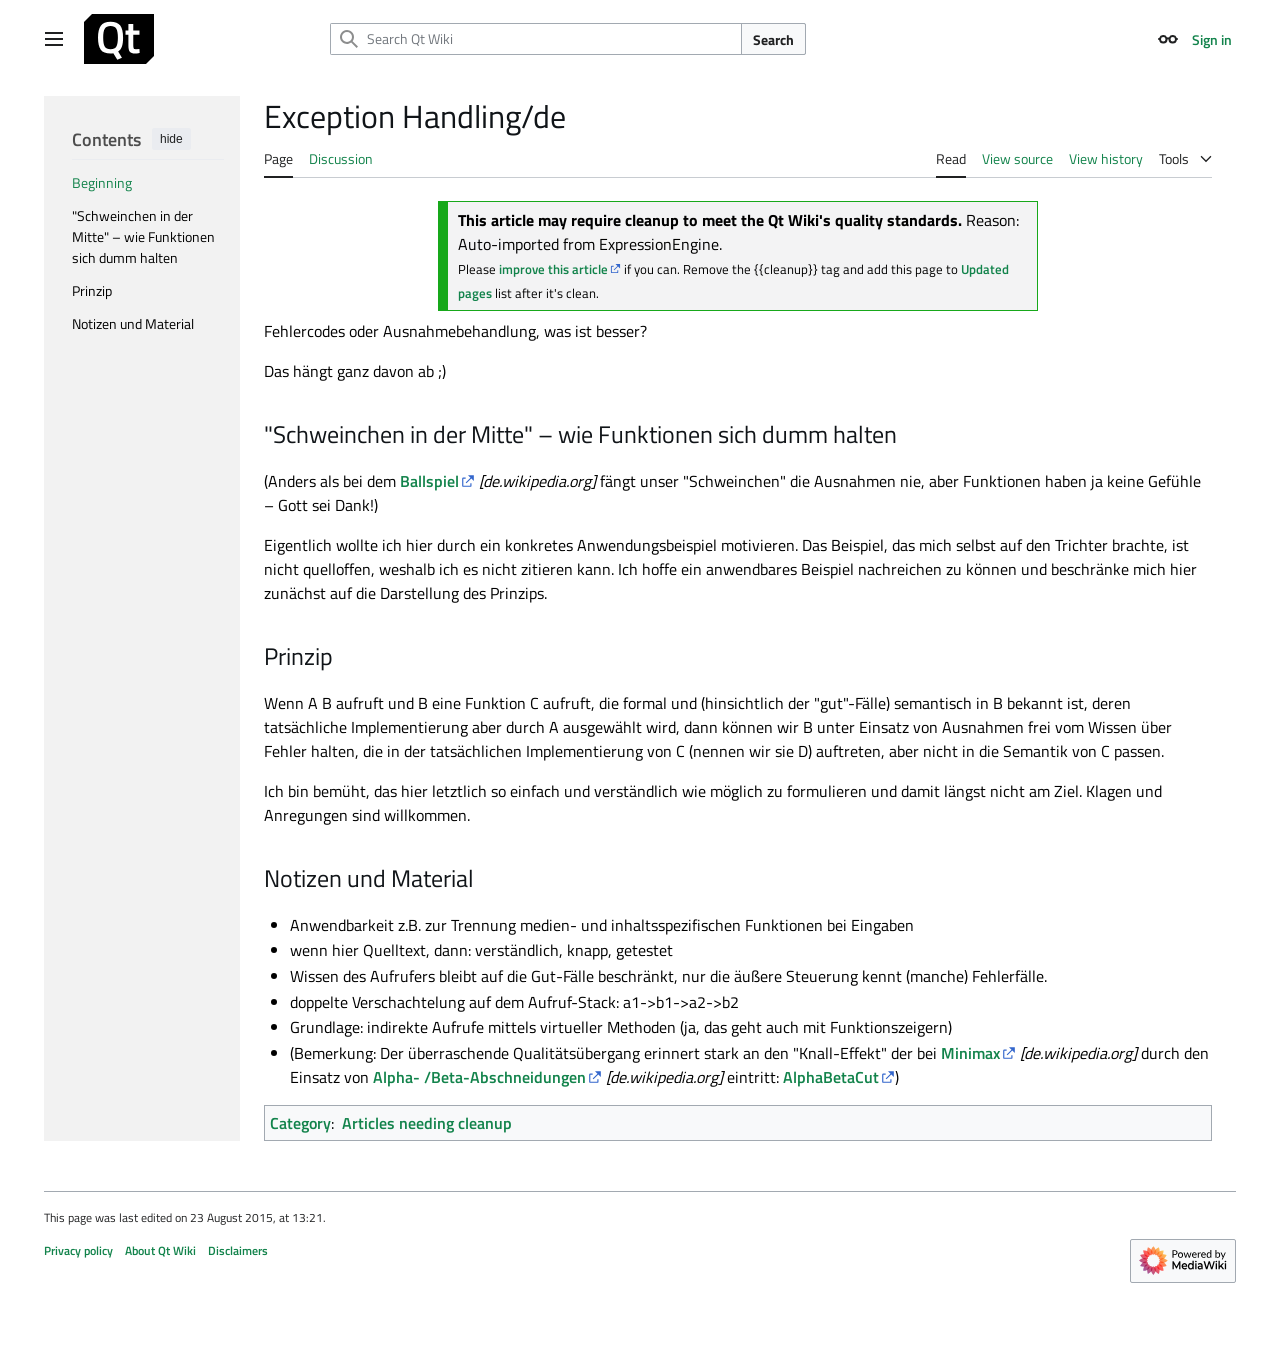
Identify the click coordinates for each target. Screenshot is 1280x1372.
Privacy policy (78, 1250)
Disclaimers (238, 1250)
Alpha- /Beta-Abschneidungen (479, 1077)
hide (171, 139)
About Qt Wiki (160, 1250)
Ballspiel (429, 481)
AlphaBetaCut (831, 1077)
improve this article (553, 269)
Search (773, 39)
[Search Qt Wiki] (536, 39)
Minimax (970, 1053)
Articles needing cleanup (427, 1123)
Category (300, 1123)
